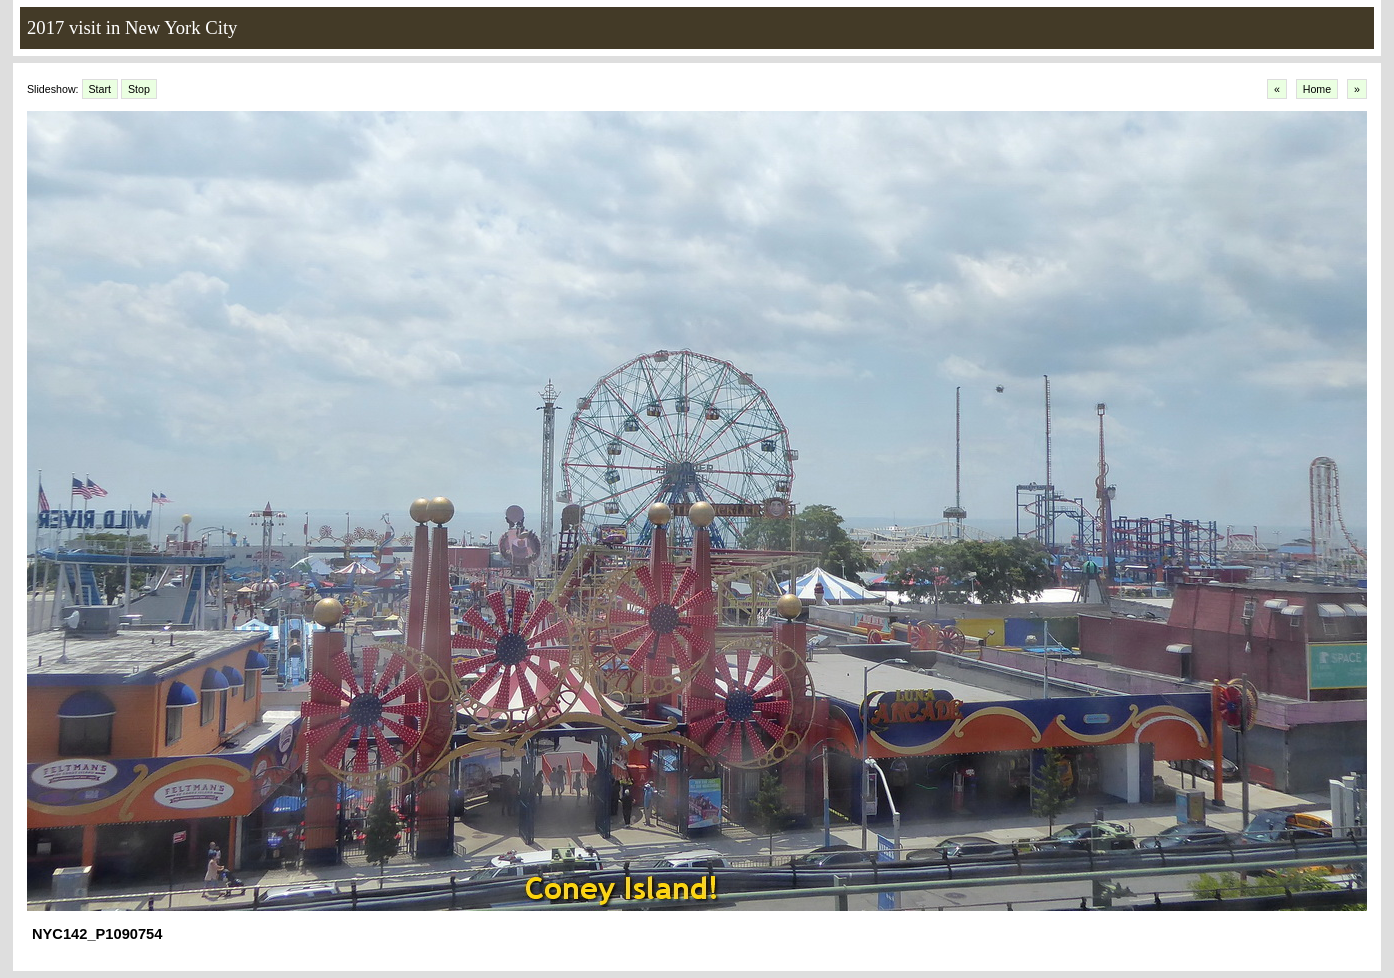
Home (1317, 89)
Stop (139, 89)
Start (100, 89)
